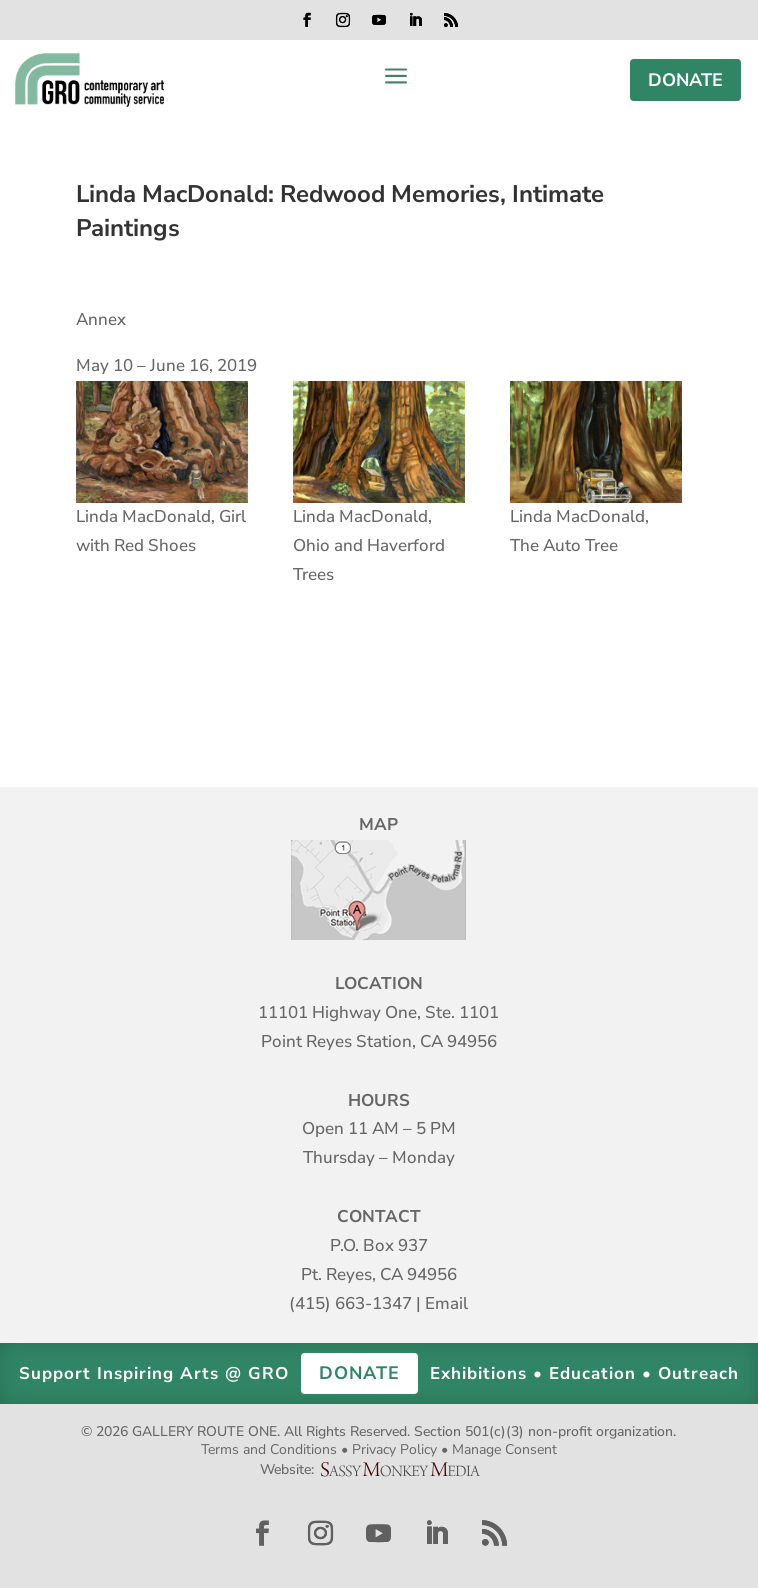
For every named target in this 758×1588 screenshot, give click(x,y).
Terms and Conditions (269, 1449)
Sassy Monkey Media (408, 1469)
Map (378, 890)
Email (446, 1303)
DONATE (685, 80)
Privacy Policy (394, 1449)
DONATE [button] (359, 1373)
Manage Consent (504, 1449)
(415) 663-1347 (350, 1303)
